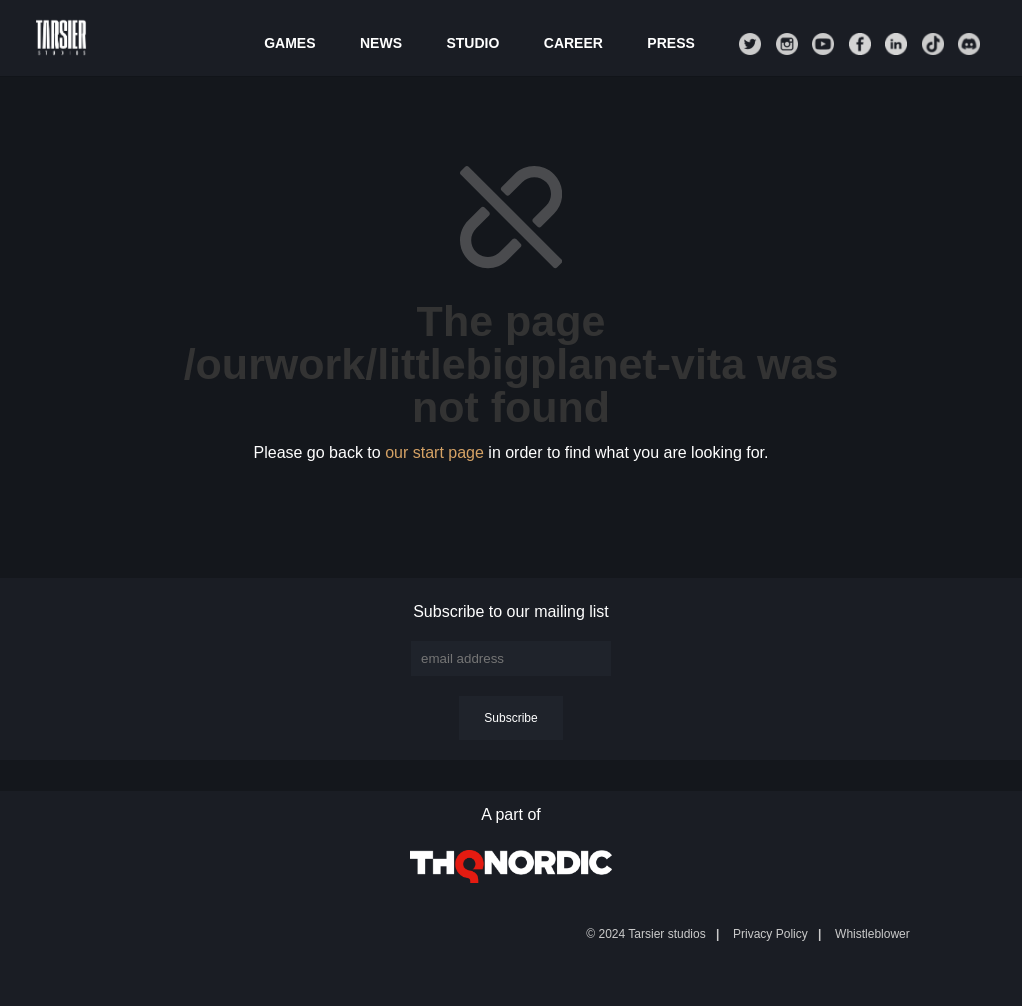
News (381, 43)
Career (573, 43)
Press (670, 43)
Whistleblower (872, 934)
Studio (472, 43)
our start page (434, 452)
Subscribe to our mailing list (511, 611)
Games (289, 43)
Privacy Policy (770, 934)
